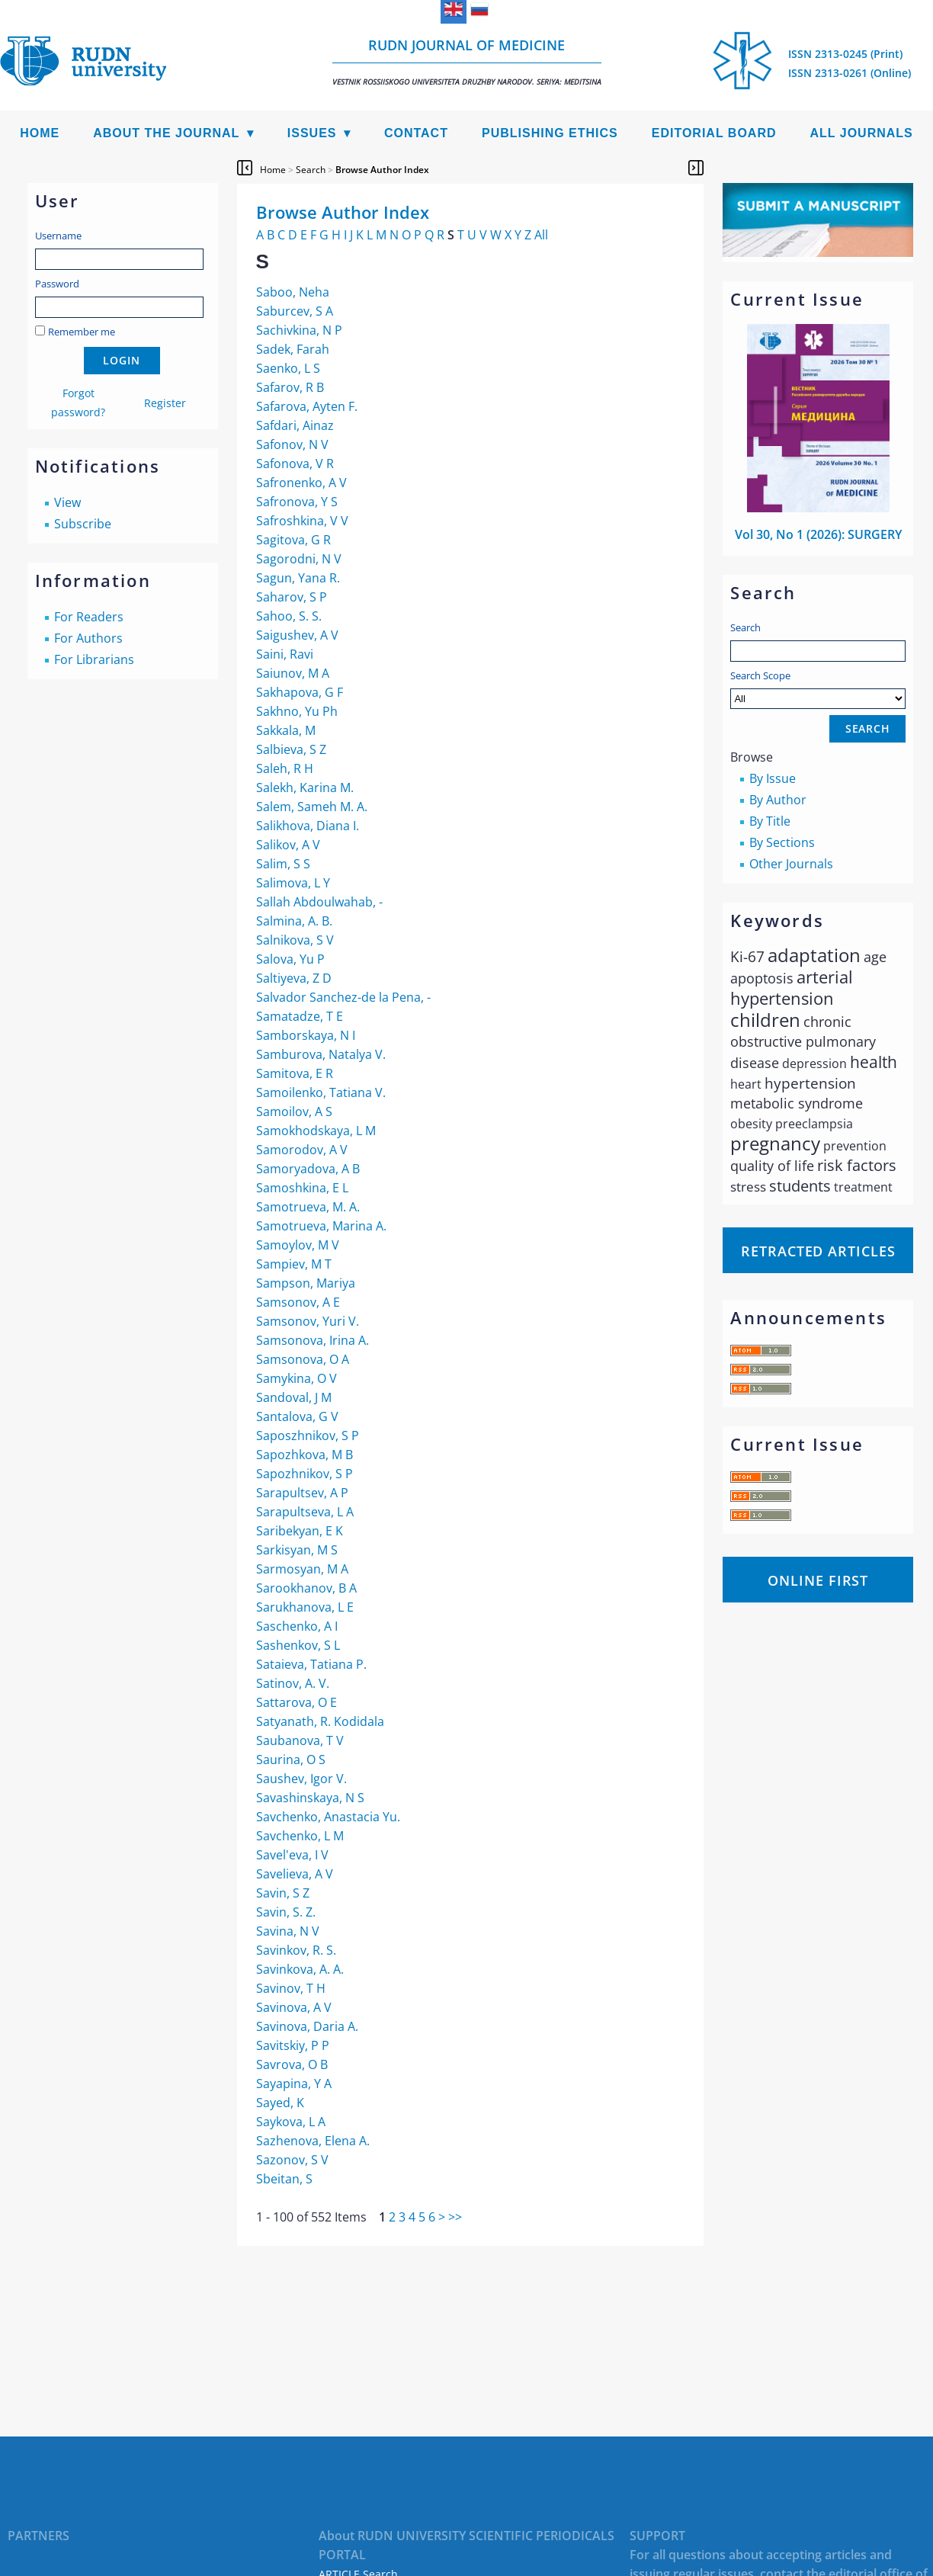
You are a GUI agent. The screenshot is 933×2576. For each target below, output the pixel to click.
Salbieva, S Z (291, 749)
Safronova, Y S (297, 501)
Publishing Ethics (550, 133)
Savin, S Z (282, 1893)
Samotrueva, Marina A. (321, 1225)
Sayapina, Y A (294, 2083)
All (541, 234)
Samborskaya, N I (305, 1035)
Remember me (81, 331)
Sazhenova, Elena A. (313, 2140)
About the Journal (166, 133)
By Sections (782, 842)
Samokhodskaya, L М (316, 1130)
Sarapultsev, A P (302, 1492)
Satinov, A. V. (292, 1683)
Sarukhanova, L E (305, 1607)
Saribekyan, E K (299, 1530)
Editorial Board (714, 133)
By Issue (772, 778)
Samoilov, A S (294, 1111)
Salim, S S (283, 863)
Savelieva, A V (294, 1873)
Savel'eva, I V (292, 1854)
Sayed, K (280, 2102)
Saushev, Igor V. (301, 1778)
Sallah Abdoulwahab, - (319, 901)
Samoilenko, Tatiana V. (321, 1092)
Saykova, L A (290, 2121)
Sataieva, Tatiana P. (311, 1664)
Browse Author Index (382, 169)
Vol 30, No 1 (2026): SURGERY (818, 534)
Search (745, 627)
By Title (769, 821)
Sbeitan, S (284, 2178)
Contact (416, 133)
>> (455, 2217)
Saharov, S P (291, 597)
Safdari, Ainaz (295, 425)
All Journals (861, 133)
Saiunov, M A (292, 673)
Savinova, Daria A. (307, 2026)
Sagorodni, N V (298, 558)
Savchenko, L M (300, 1835)
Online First (818, 1580)
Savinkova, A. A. (300, 1969)
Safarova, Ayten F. (306, 406)
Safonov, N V (292, 444)
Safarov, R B (290, 387)
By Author (777, 799)
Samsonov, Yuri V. (307, 1321)
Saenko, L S (288, 368)
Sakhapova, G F (299, 692)
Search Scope (818, 689)
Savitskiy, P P (292, 2045)
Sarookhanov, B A (306, 1588)
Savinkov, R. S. (296, 1950)
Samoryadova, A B (308, 1168)
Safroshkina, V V (302, 520)
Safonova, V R (295, 463)
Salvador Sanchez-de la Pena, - (343, 997)
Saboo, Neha (292, 292)
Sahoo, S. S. (289, 616)
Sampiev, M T (294, 1264)
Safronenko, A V (301, 482)
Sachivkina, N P (299, 330)
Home (39, 133)
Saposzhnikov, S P (307, 1435)
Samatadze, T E (299, 1016)
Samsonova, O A (302, 1359)
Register (165, 403)
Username (58, 235)
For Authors (88, 638)
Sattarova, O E (296, 1702)
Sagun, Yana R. (298, 577)
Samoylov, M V (297, 1245)
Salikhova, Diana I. (307, 825)
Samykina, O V (296, 1378)
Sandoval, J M (294, 1397)
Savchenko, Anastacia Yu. (328, 1816)
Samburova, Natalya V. (321, 1054)
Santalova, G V (297, 1416)
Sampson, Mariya (305, 1283)
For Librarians (94, 659)
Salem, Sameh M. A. (311, 806)
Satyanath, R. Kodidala (320, 1721)
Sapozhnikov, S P (304, 1473)
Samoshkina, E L (302, 1187)
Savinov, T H (290, 1988)
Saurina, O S (290, 1759)
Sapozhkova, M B (304, 1454)
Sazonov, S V (292, 2159)
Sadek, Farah (292, 349)
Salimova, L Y (293, 882)
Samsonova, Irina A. (312, 1340)
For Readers (88, 616)
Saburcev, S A (294, 311)
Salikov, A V (288, 844)
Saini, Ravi (284, 654)
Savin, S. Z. (286, 1912)
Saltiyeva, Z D (294, 978)
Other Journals (791, 863)
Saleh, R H (284, 768)
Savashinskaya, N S (310, 1797)
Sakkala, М (286, 730)
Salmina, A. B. (294, 921)
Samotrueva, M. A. (308, 1206)
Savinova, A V (294, 2007)
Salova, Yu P (290, 959)
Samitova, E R (294, 1073)
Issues (312, 133)
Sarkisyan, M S (297, 1549)
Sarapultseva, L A (305, 1511)
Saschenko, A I (297, 1626)
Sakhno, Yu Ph (297, 711)
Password (57, 283)
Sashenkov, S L (298, 1645)
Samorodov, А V (302, 1149)
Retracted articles (818, 1251)
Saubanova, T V (300, 1740)
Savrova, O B (292, 2064)
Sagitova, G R (293, 539)
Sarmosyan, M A (302, 1569)
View (67, 502)
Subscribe (82, 523)
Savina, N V (287, 1931)
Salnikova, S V (295, 940)
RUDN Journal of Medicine (466, 61)
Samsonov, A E (298, 1302)
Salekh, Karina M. (305, 787)
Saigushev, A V (297, 635)
